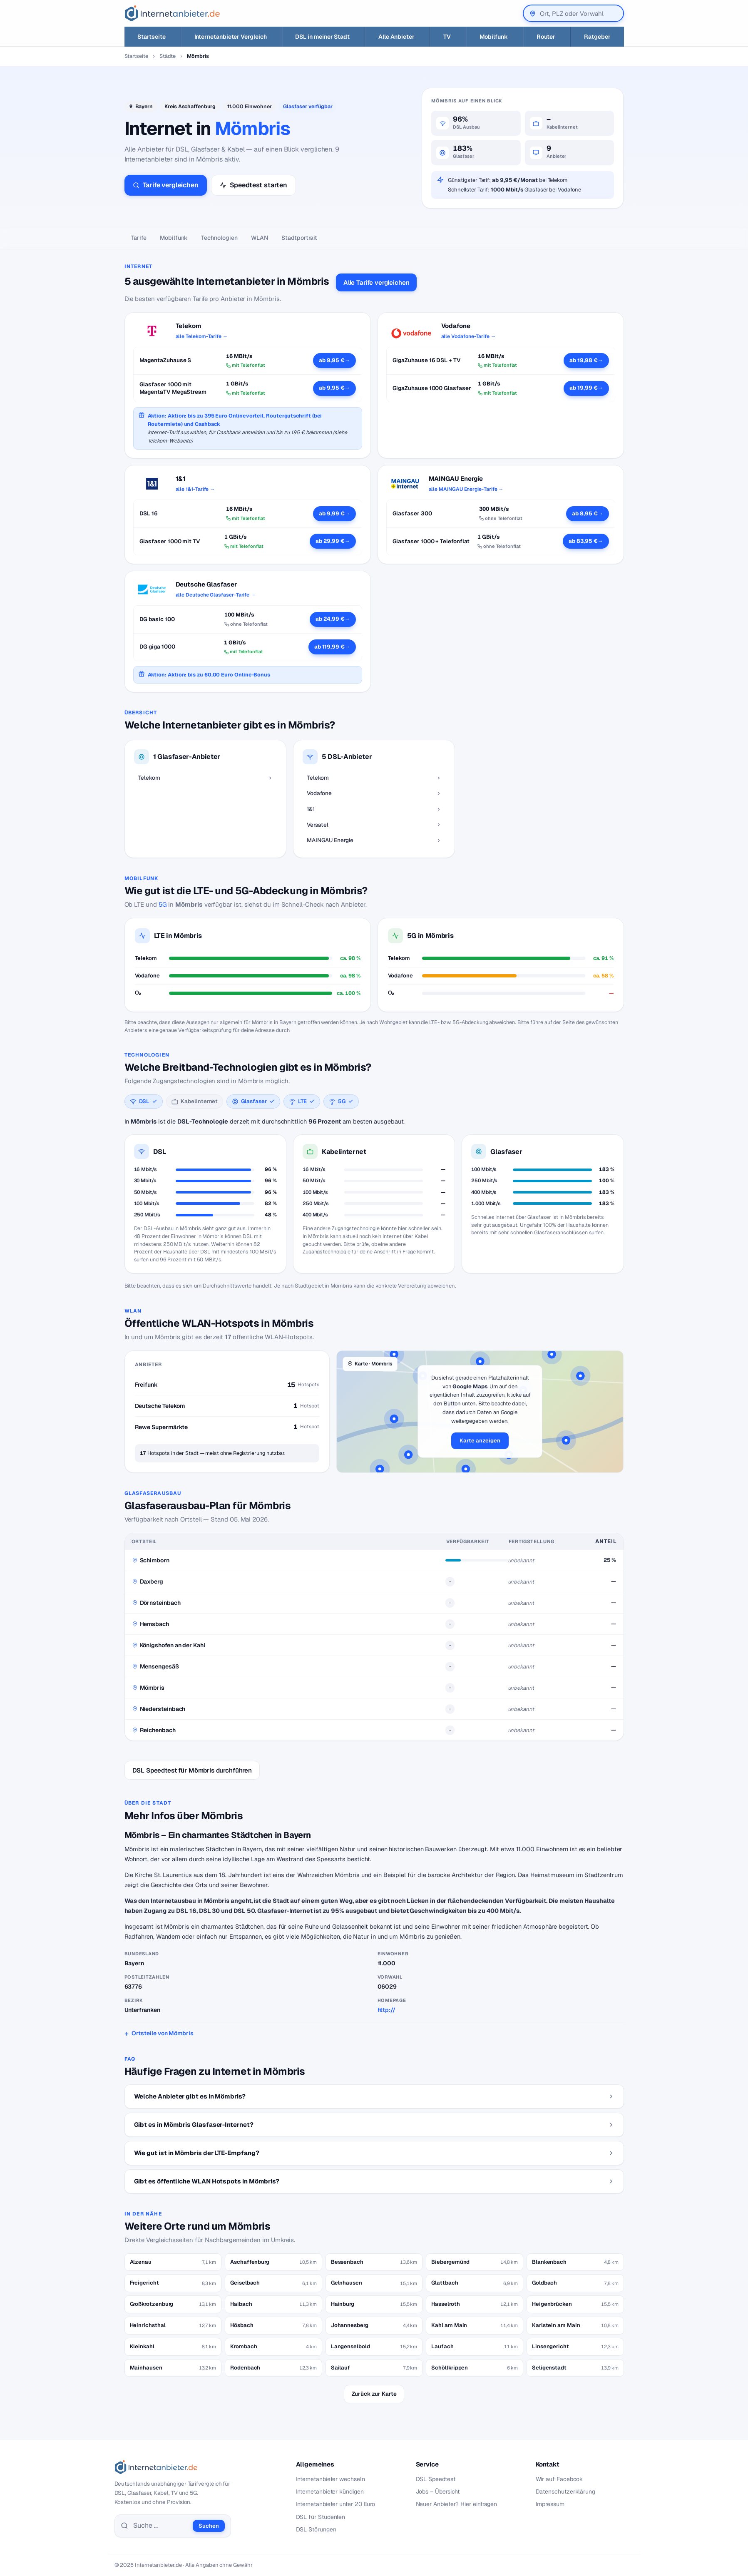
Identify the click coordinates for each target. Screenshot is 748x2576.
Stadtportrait (299, 237)
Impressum (550, 2504)
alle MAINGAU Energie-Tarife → (466, 489)
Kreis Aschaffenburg (190, 106)
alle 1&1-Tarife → (195, 489)
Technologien (219, 237)
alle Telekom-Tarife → (202, 336)
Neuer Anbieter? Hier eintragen (456, 2504)
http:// (386, 2010)
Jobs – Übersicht (438, 2491)
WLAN (259, 237)
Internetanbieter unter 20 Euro (335, 2504)
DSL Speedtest (435, 2479)
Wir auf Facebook (559, 2479)
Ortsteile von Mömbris (162, 2033)
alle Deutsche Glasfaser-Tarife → (216, 595)
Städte (167, 56)
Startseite (136, 56)
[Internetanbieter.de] (172, 13)
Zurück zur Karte (374, 2393)
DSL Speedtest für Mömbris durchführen (192, 1770)
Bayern (144, 106)
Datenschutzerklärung (566, 2491)
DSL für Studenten (320, 2517)
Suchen (209, 2525)
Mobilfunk (174, 237)
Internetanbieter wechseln (330, 2479)
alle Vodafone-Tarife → (468, 336)
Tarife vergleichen (166, 185)
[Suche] (160, 2525)
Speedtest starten (253, 185)
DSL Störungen (316, 2529)
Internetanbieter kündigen (330, 2491)
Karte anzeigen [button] (480, 1440)
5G (163, 904)
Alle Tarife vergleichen (376, 282)
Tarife (139, 237)
